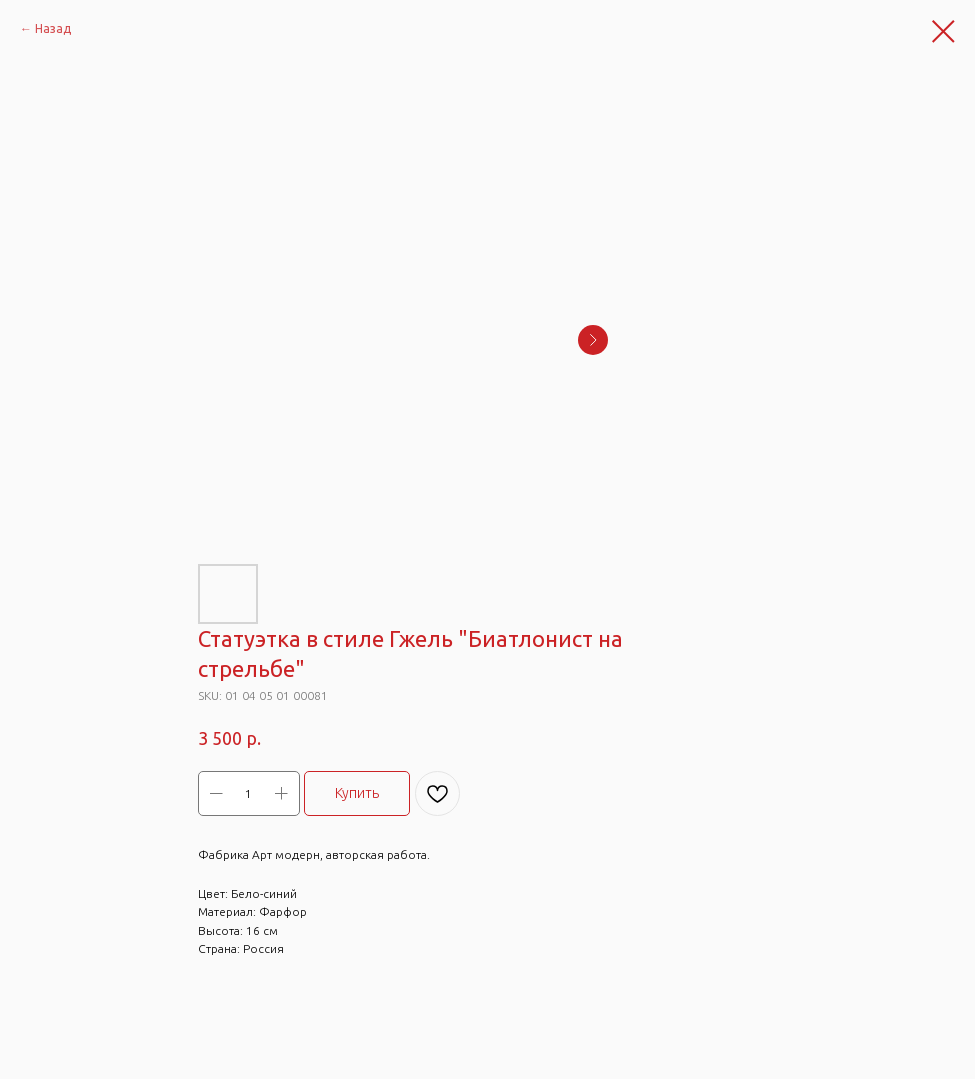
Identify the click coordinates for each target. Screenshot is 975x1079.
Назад (53, 28)
